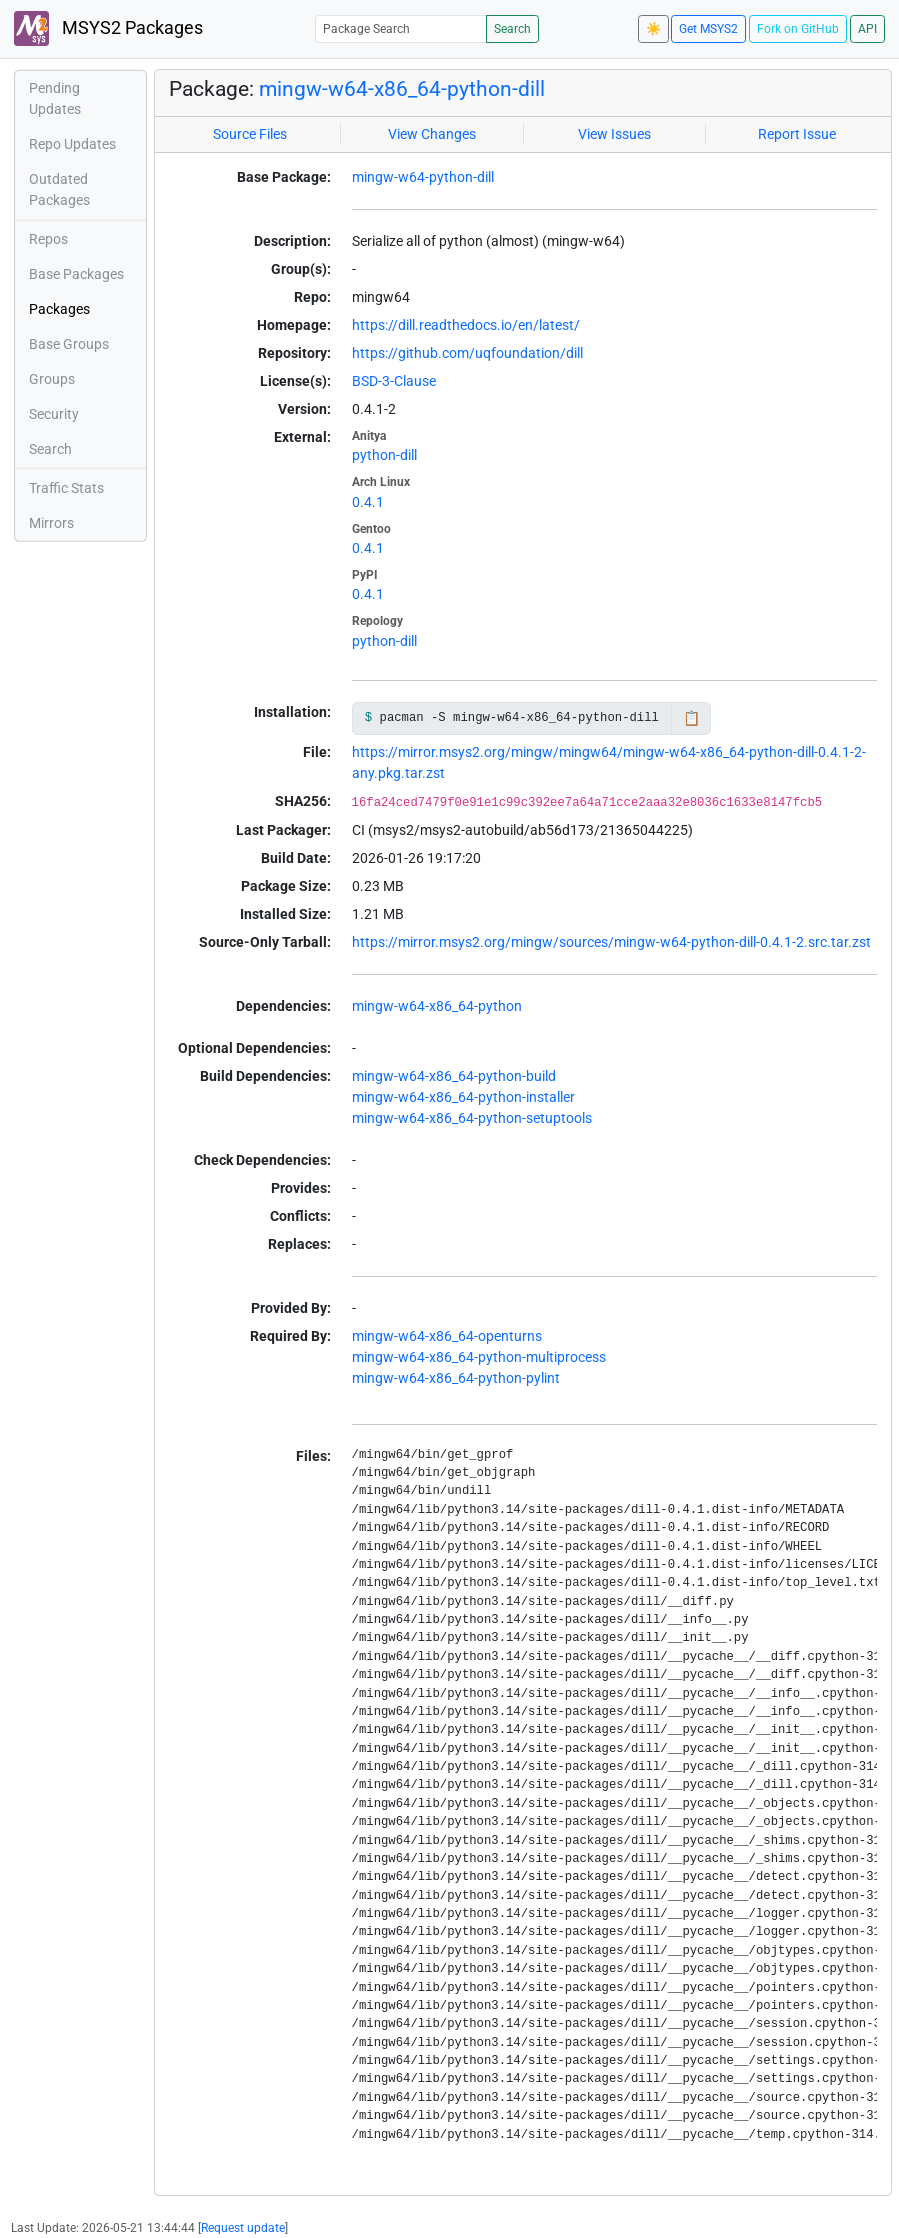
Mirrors (51, 523)
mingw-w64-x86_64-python (437, 1006)
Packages (59, 309)
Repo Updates (72, 144)
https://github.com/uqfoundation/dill (467, 353)
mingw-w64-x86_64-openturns (447, 1336)
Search (512, 29)
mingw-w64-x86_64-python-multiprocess (479, 1357)
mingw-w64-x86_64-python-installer (463, 1097)
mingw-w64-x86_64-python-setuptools (472, 1118)
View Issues (614, 134)
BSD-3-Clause (394, 381)
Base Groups (69, 344)
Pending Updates (55, 98)
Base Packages (76, 274)
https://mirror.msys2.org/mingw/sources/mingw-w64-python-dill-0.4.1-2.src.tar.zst (611, 942)
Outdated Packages (59, 189)
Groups (52, 379)
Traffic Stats (66, 488)
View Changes (432, 134)
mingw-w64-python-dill (423, 177)
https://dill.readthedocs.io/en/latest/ (466, 325)
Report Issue (797, 134)
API (867, 29)
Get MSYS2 (708, 29)
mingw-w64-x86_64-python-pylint (456, 1378)
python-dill (384, 455)
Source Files (250, 134)
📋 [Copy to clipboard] (691, 718)
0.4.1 (368, 502)
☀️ (653, 29)
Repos (48, 239)
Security (54, 414)
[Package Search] (401, 28)
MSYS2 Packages (108, 28)
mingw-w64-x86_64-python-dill (402, 89)
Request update (243, 2228)
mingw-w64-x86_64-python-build (454, 1076)
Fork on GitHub (798, 29)
